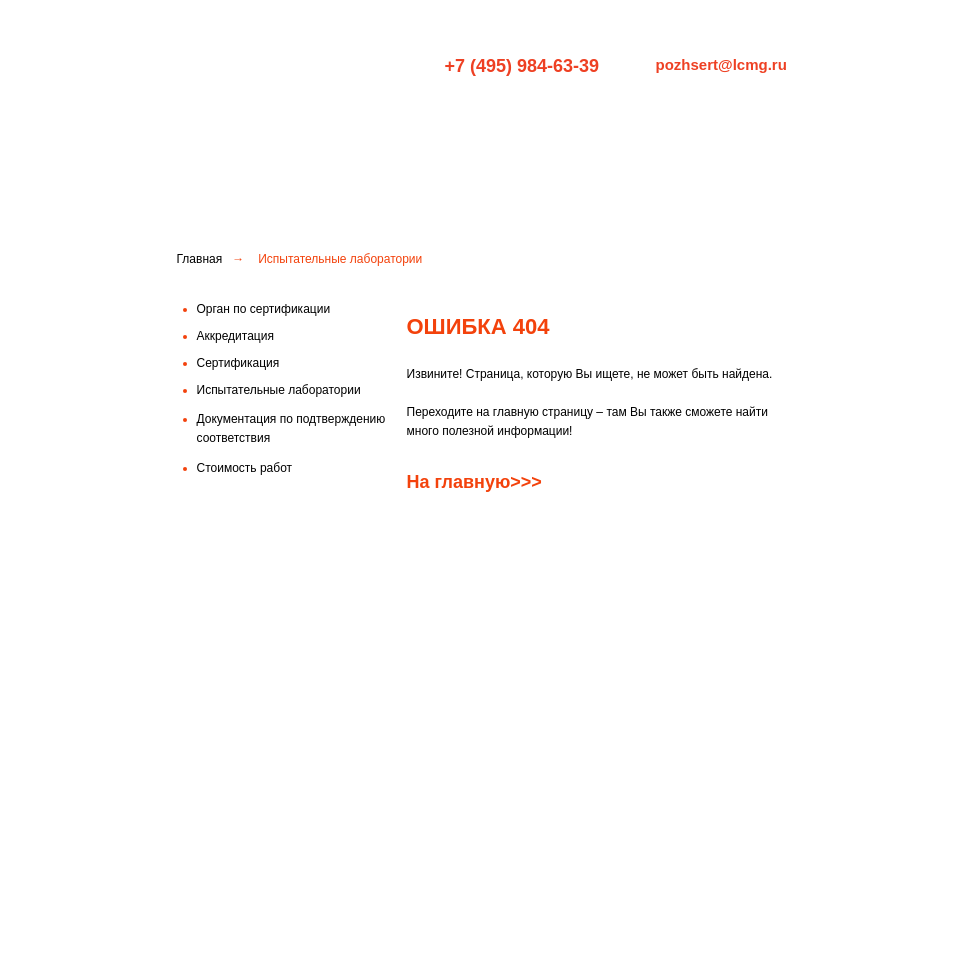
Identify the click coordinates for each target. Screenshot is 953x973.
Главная (200, 259)
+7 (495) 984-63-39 (522, 66)
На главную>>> (474, 482)
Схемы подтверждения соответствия (650, 839)
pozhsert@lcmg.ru (721, 64)
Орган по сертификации (338, 145)
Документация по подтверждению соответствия (473, 917)
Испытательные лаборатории (679, 145)
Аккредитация (463, 836)
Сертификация (498, 145)
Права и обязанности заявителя (675, 878)
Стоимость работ (473, 870)
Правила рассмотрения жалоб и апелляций (676, 915)
